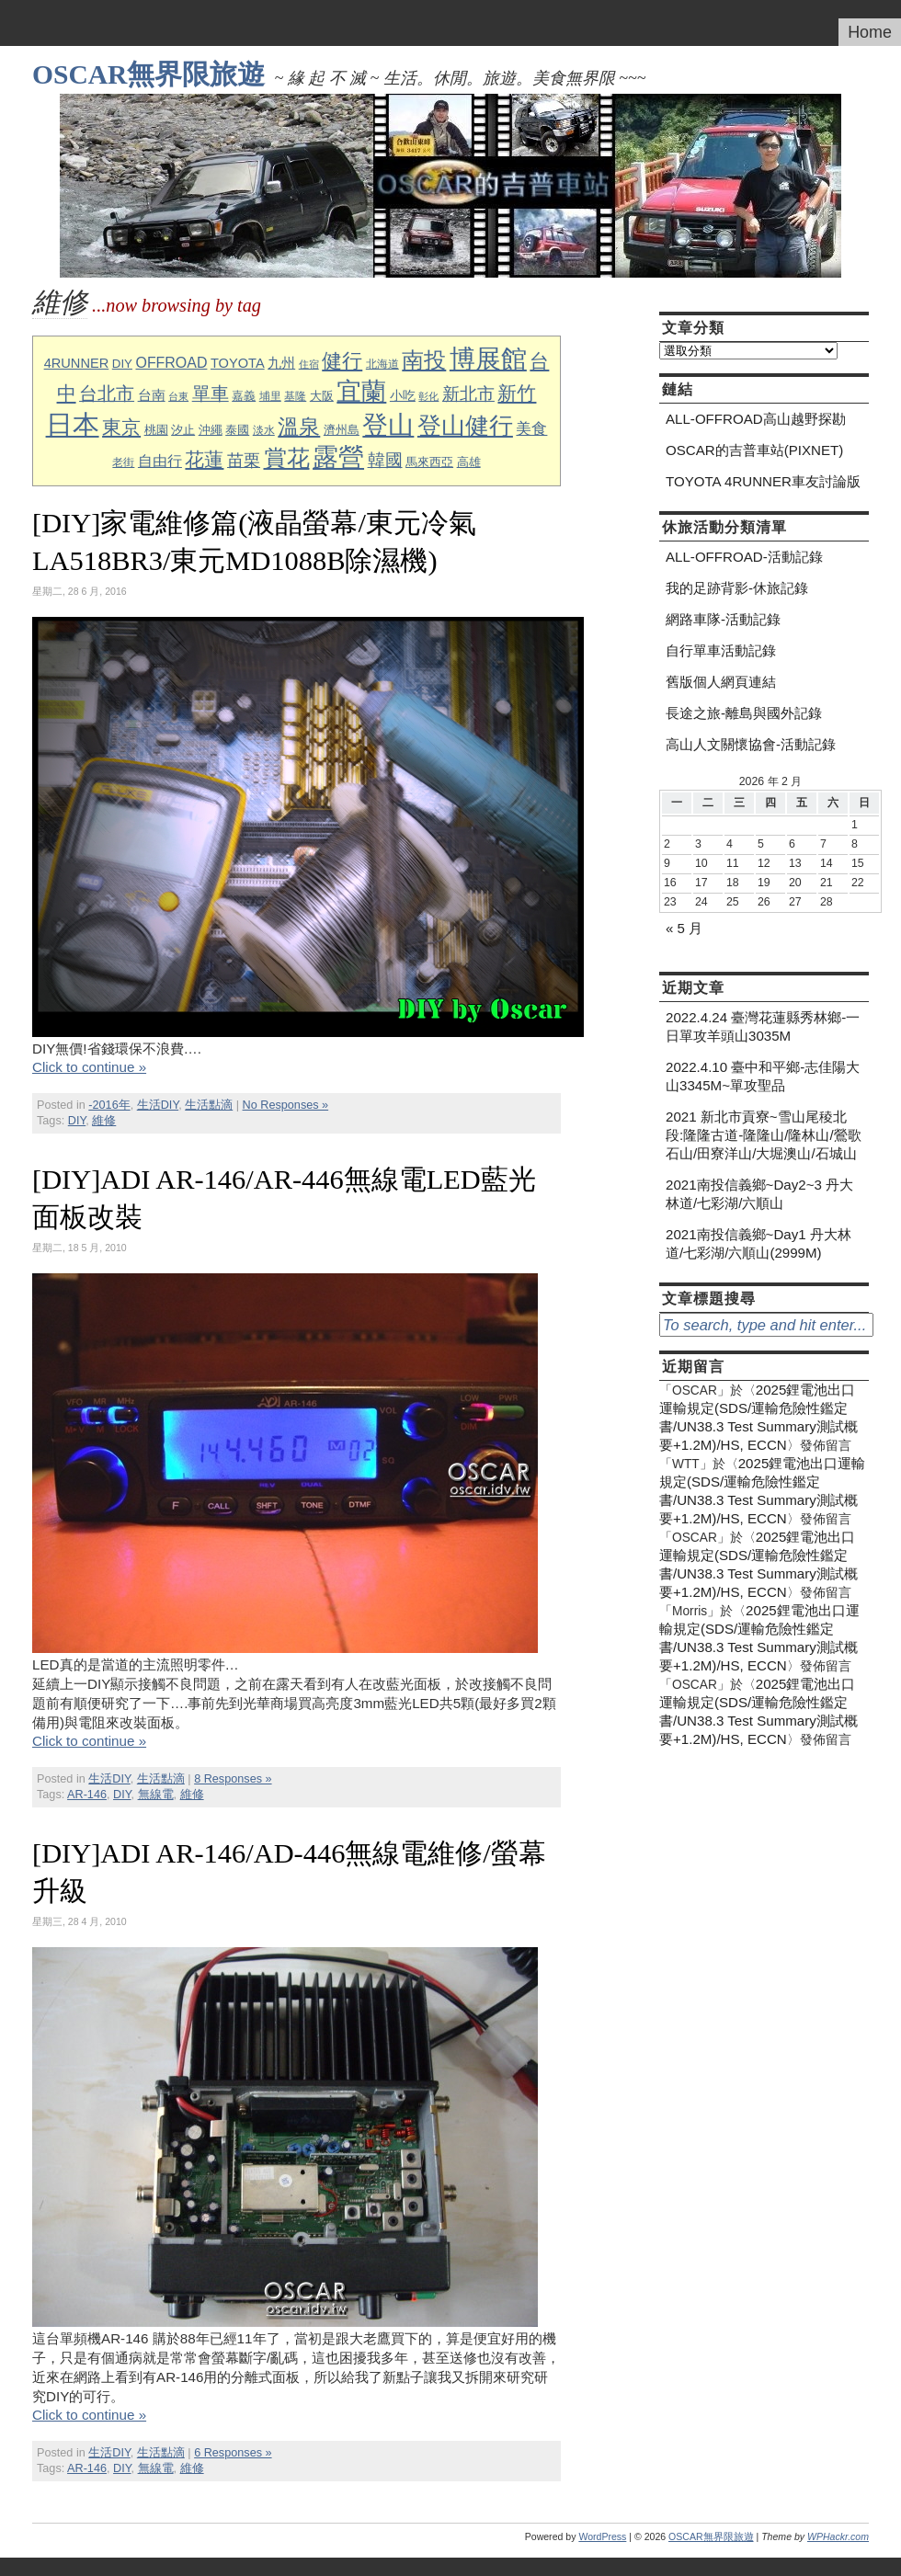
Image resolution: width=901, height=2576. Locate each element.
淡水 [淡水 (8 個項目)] (264, 430)
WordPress (602, 2536)
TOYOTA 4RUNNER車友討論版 (763, 481)
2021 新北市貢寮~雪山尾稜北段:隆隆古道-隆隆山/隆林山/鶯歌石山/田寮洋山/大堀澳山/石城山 (763, 1135)
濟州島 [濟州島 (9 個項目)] (341, 430)
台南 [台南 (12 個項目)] (151, 395)
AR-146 (87, 1794)
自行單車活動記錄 (721, 650)
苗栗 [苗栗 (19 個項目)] (243, 460)
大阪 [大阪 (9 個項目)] (322, 396)
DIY (77, 1120)
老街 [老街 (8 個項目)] (123, 462)
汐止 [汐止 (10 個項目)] (183, 430)
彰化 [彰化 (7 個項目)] (428, 396)
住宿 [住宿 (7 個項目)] (309, 364)
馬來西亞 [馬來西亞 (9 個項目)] (429, 462)
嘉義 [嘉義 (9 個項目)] (244, 396)
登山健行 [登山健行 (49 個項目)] (465, 426)
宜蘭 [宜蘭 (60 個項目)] (361, 391)
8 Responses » (232, 1778)
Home (870, 32)
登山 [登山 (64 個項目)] (388, 425)
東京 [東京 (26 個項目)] (121, 427)
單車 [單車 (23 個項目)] (210, 393)
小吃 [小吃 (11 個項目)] (403, 395)
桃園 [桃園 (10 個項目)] (156, 430)
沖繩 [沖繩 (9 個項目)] (210, 430)
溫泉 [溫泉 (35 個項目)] (299, 427)
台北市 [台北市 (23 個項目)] (106, 393)
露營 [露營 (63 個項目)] (338, 457)
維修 (104, 1120)
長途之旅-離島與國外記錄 (744, 713)
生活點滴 (209, 1105)
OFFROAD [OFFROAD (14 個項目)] (171, 362)
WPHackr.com (838, 2536)
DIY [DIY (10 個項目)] (122, 363)
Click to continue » (89, 1067)
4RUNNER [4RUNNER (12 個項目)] (76, 363)
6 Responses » (232, 2452)
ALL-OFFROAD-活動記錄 (744, 556)
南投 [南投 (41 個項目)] (424, 360)
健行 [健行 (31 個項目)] (342, 360)
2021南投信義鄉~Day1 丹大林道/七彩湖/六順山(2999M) (758, 1243)
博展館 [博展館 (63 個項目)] (488, 359)
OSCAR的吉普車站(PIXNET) (754, 450)
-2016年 (109, 1105)
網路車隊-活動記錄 (723, 619)
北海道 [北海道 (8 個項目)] (382, 364)
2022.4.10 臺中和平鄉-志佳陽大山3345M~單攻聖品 (763, 1076)
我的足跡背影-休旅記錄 (737, 588)
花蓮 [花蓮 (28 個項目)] (204, 459)
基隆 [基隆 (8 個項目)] (295, 396)
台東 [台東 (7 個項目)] (178, 396)
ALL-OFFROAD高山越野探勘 (756, 419)
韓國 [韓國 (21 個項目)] (385, 460)
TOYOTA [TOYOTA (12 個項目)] (238, 363)
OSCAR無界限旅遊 (148, 74)
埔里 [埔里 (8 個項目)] (270, 396)
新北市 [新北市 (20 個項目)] (468, 394)
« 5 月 (684, 928)
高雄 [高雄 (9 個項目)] (469, 462)
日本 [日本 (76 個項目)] (72, 424)
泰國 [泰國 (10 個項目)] (237, 430)
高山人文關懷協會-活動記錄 (751, 744)
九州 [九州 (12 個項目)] (281, 363)
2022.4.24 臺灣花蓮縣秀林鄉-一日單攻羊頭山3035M (763, 1026)
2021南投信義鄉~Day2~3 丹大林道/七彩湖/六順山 (759, 1194)
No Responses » (286, 1105)
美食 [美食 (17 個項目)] (531, 428)
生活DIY (157, 1105)
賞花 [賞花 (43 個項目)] (287, 458)
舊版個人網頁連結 (721, 682)
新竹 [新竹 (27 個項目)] (516, 393)
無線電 (156, 1794)
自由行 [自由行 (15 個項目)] (160, 460)
